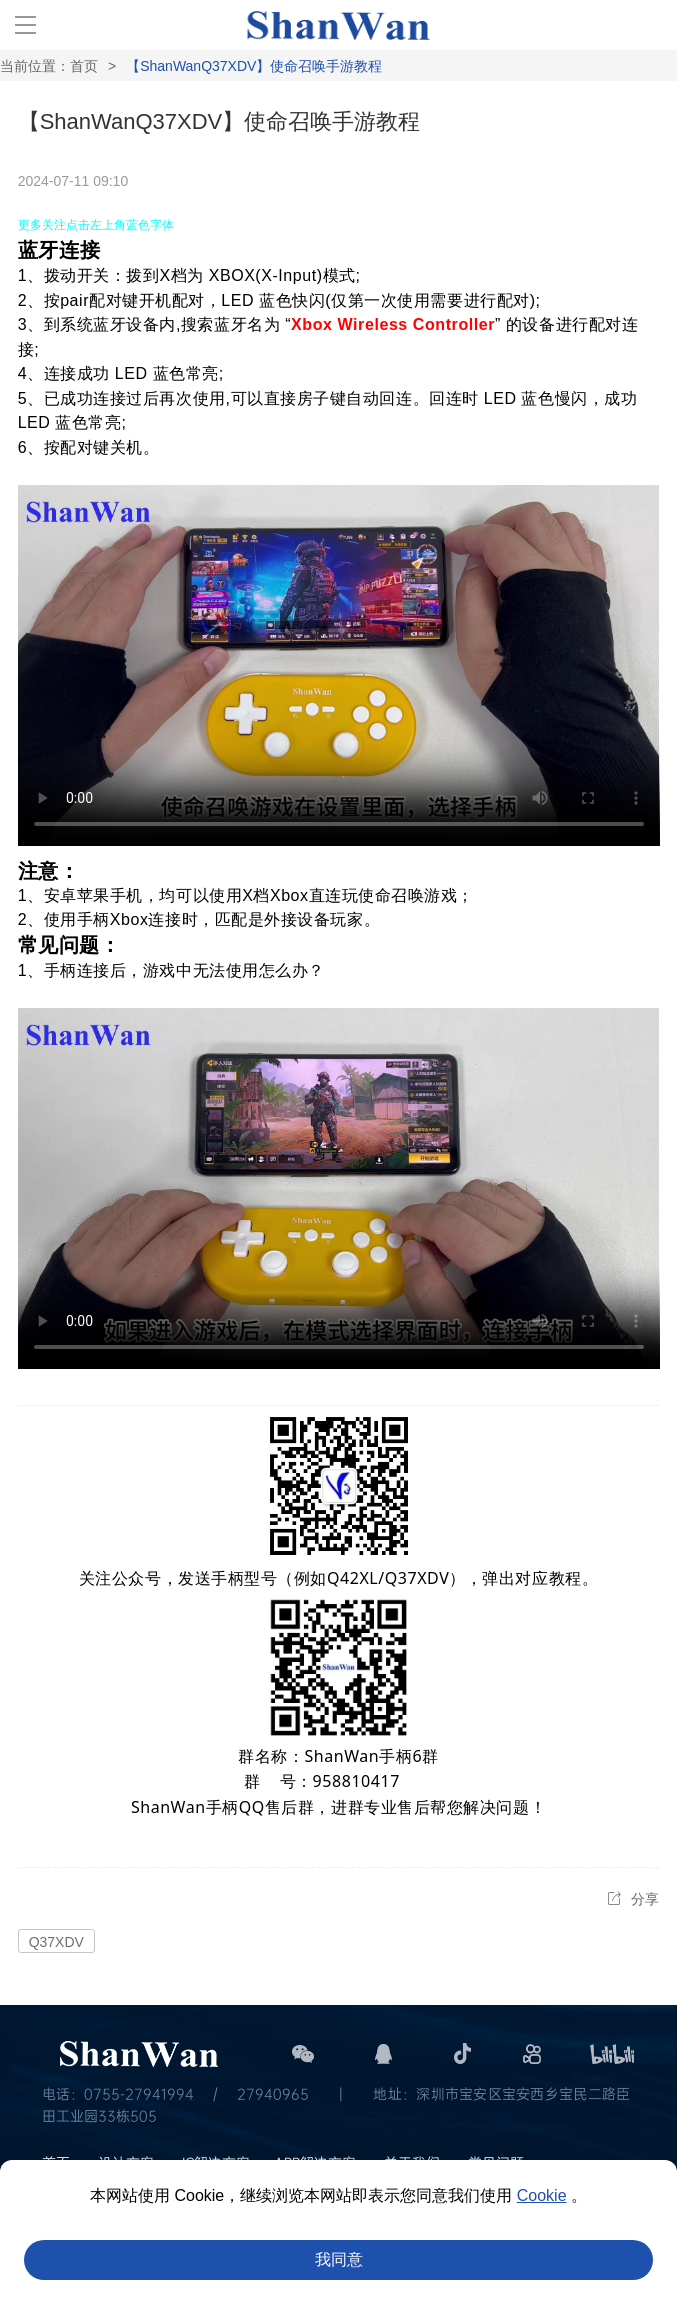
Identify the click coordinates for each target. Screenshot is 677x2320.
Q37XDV (56, 1942)
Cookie (542, 2195)
